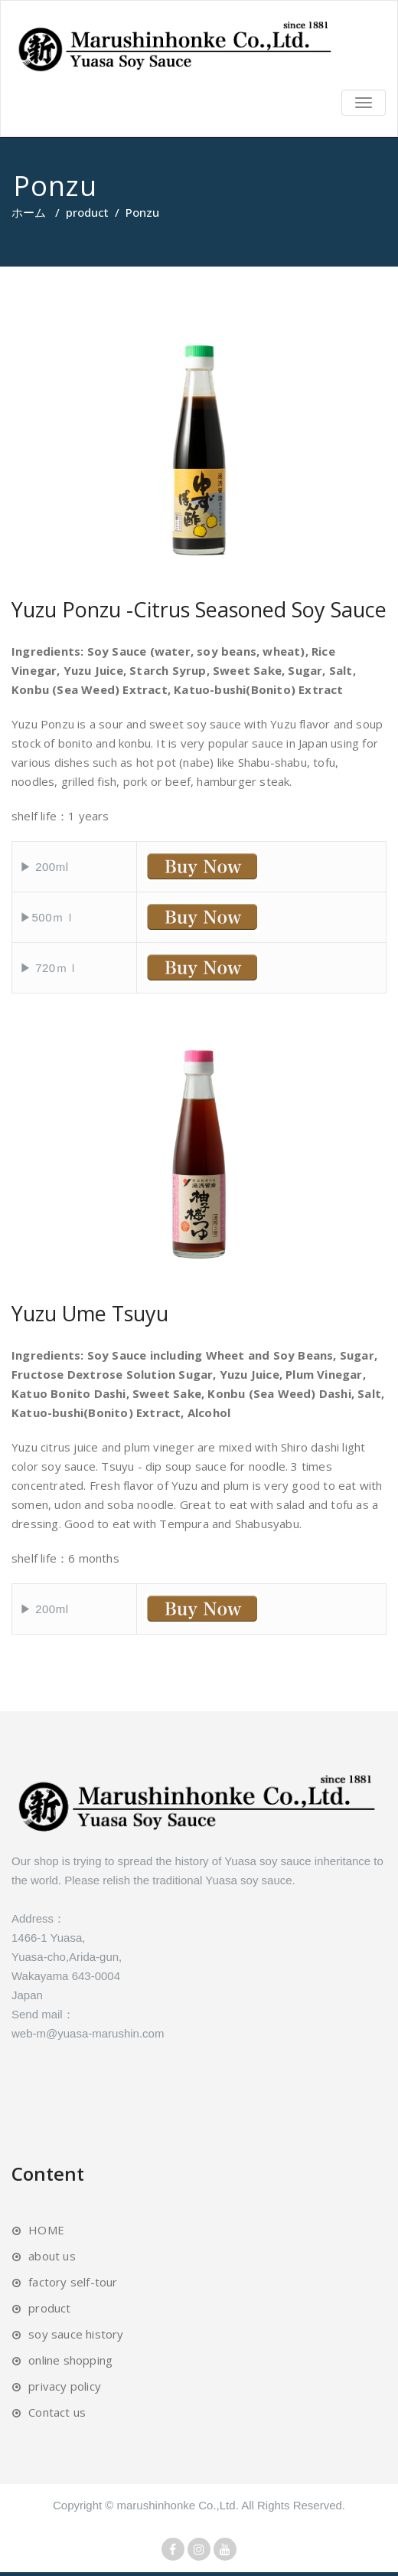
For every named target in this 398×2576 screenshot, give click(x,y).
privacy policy (64, 2386)
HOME (46, 2229)
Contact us (57, 2412)
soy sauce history (75, 2334)
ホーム (28, 212)
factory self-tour (72, 2282)
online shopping (70, 2360)
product (87, 212)
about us (52, 2255)
